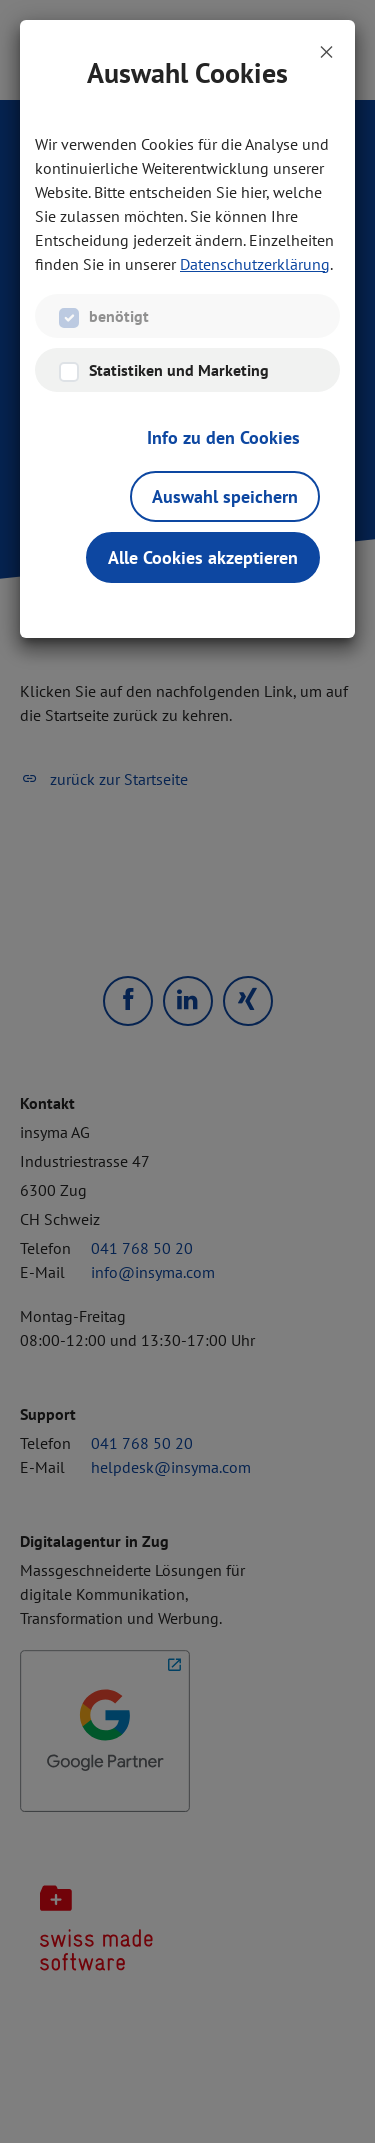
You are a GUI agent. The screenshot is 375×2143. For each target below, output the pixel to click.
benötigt (119, 316)
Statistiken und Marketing (179, 370)
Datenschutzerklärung (255, 264)
